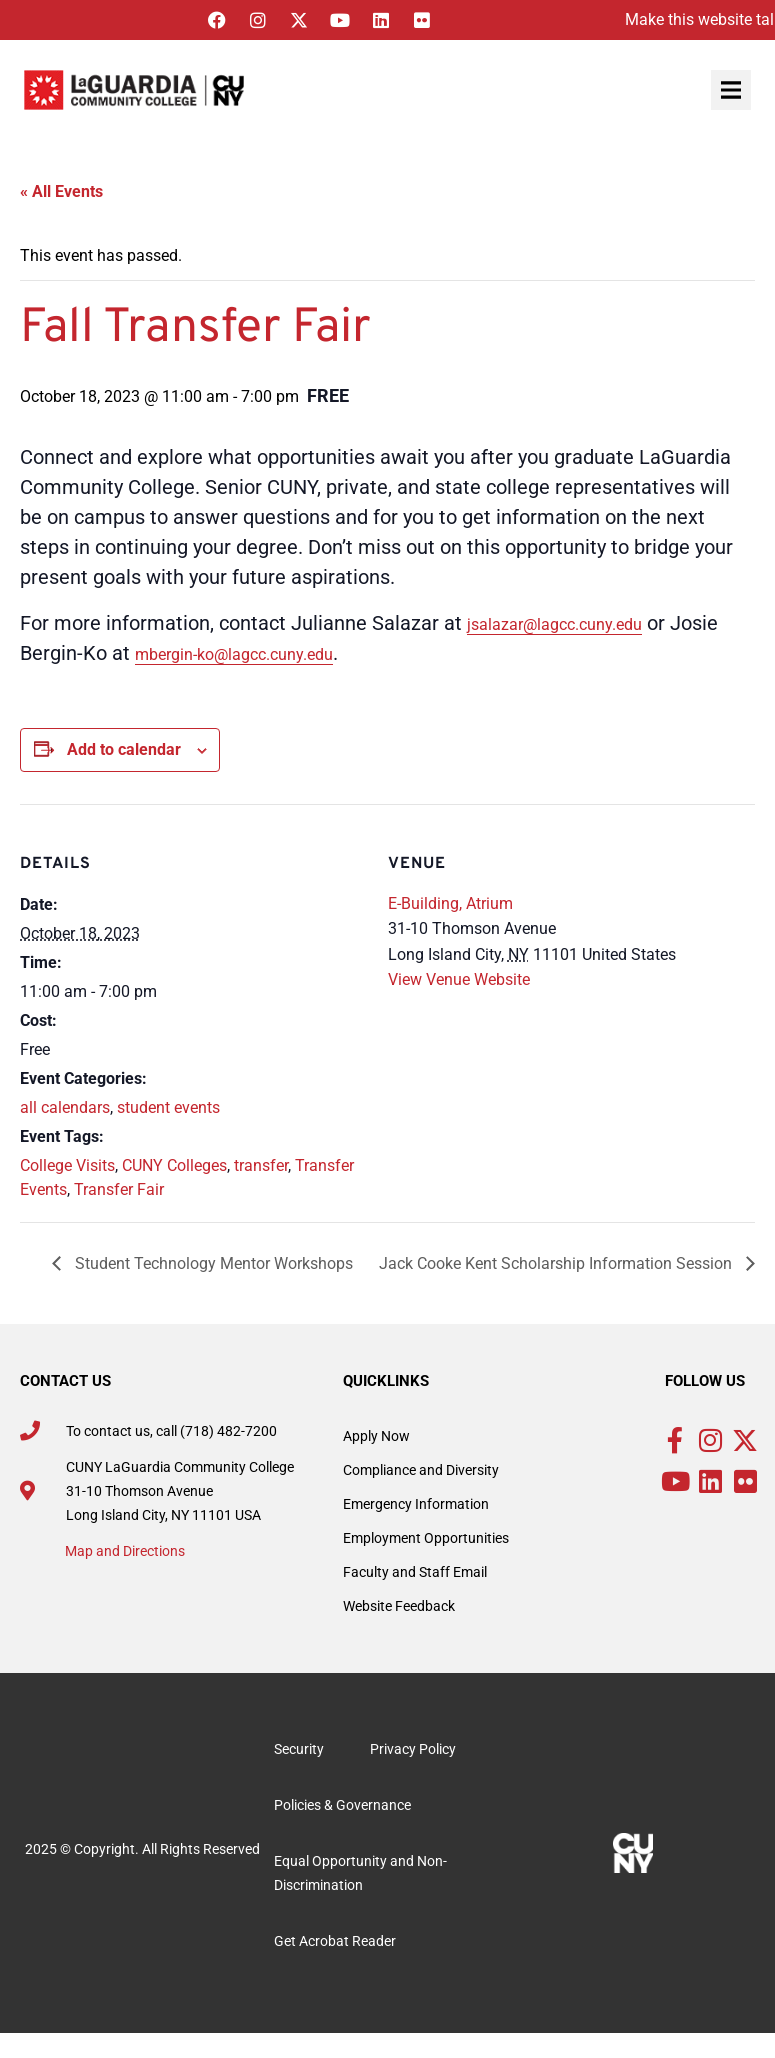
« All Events (61, 191)
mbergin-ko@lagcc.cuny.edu (234, 654)
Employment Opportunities (426, 1538)
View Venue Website (459, 979)
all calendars (65, 1107)
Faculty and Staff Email (415, 1572)
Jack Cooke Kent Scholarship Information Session (557, 1263)
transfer (261, 1165)
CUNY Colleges (174, 1165)
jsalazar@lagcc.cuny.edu (554, 624)
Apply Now (376, 1436)
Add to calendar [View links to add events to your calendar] (124, 749)
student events (168, 1107)
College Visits (67, 1165)
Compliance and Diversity (421, 1470)
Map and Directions (125, 1551)
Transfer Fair (119, 1189)
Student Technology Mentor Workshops (212, 1263)
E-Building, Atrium (450, 903)
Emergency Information (416, 1504)
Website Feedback (399, 1606)
